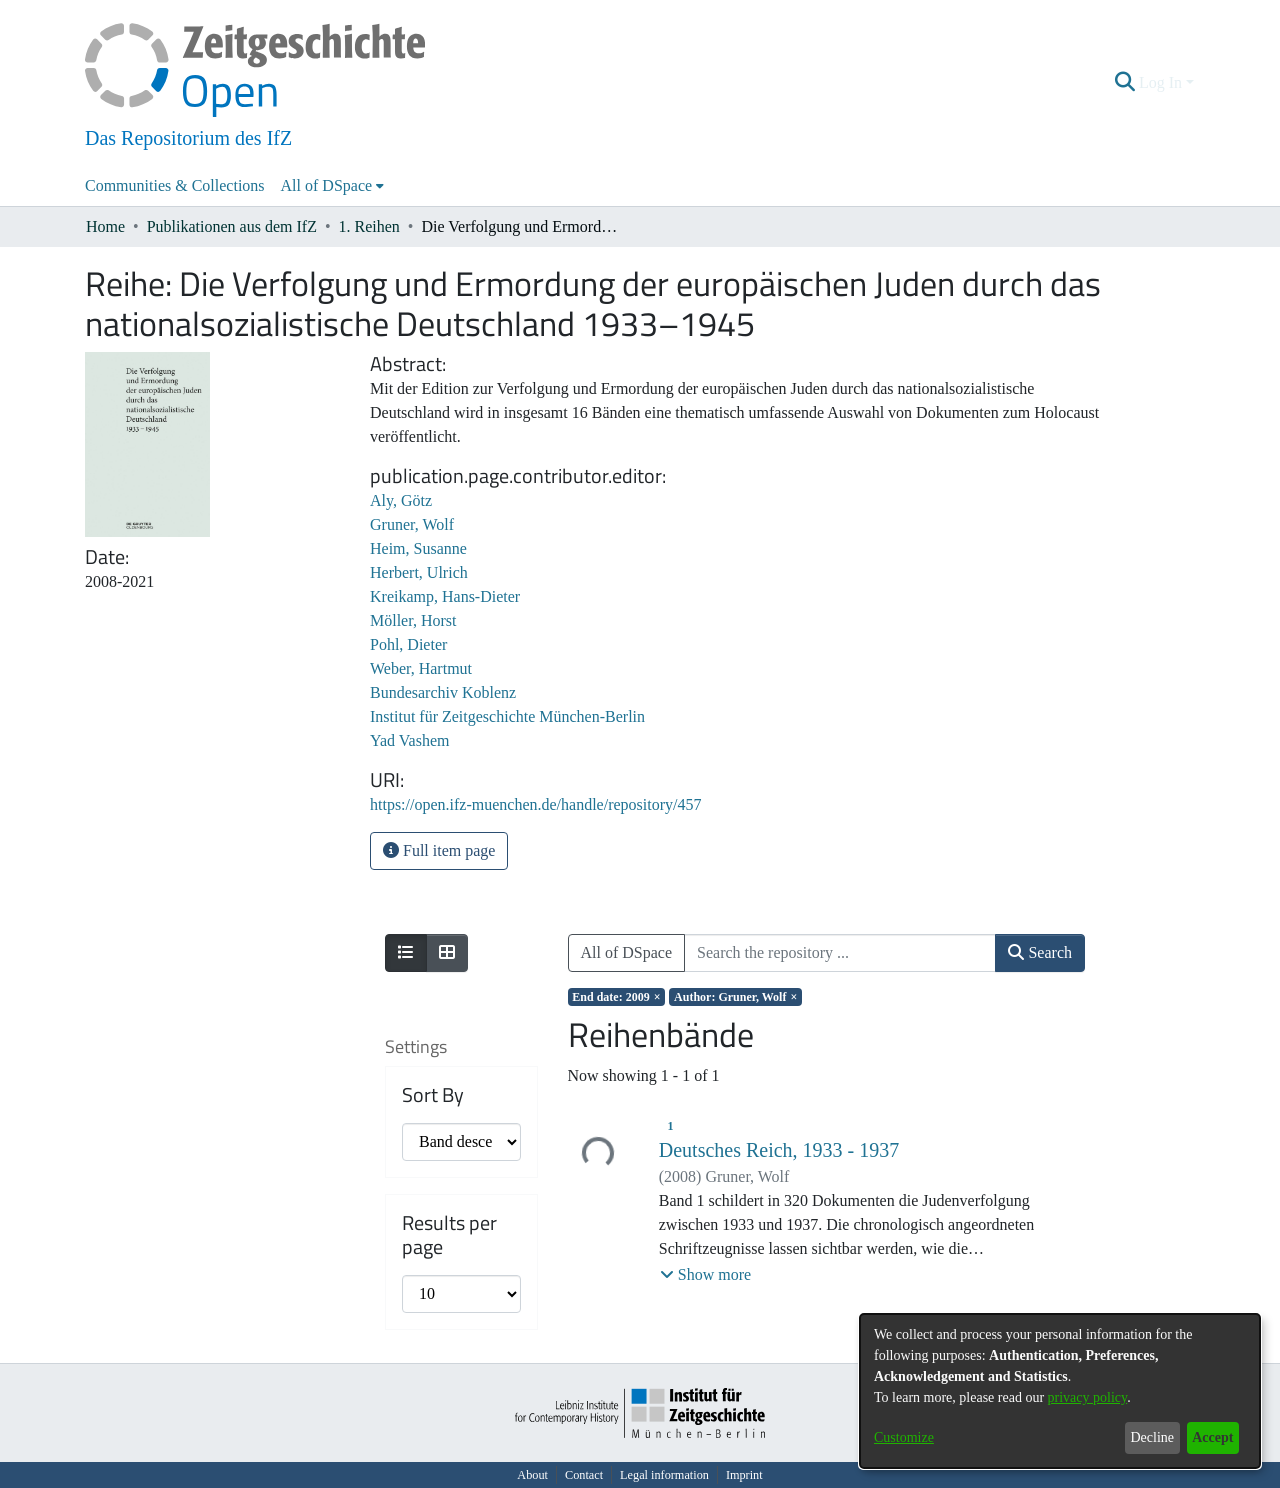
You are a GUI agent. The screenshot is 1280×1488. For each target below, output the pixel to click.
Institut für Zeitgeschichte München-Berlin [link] (507, 716)
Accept (1212, 1437)
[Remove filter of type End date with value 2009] (617, 997)
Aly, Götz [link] (401, 500)
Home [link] (105, 226)
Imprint (744, 1475)
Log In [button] (1162, 82)
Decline (1152, 1437)
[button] (1125, 83)
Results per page (449, 1235)
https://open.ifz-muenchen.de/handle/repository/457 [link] (535, 804)
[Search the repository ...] (840, 953)
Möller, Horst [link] (413, 620)
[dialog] (1060, 1391)
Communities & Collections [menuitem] (175, 185)
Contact (584, 1475)
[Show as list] (406, 953)
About (532, 1475)
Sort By (433, 1095)
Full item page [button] (439, 850)
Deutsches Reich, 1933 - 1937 (779, 1150)
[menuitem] (333, 186)
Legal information (664, 1475)
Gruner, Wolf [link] (412, 524)
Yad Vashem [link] (409, 740)
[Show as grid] (447, 953)
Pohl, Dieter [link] (408, 644)
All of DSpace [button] (327, 185)
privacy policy (1088, 1397)
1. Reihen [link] (369, 226)
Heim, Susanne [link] (418, 548)
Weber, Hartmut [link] (421, 668)
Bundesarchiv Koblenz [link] (443, 692)
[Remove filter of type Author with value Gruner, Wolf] (735, 997)
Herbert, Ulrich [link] (419, 572)
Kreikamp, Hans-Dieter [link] (445, 596)
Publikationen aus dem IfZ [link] (232, 226)
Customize (904, 1437)
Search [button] (1040, 952)
